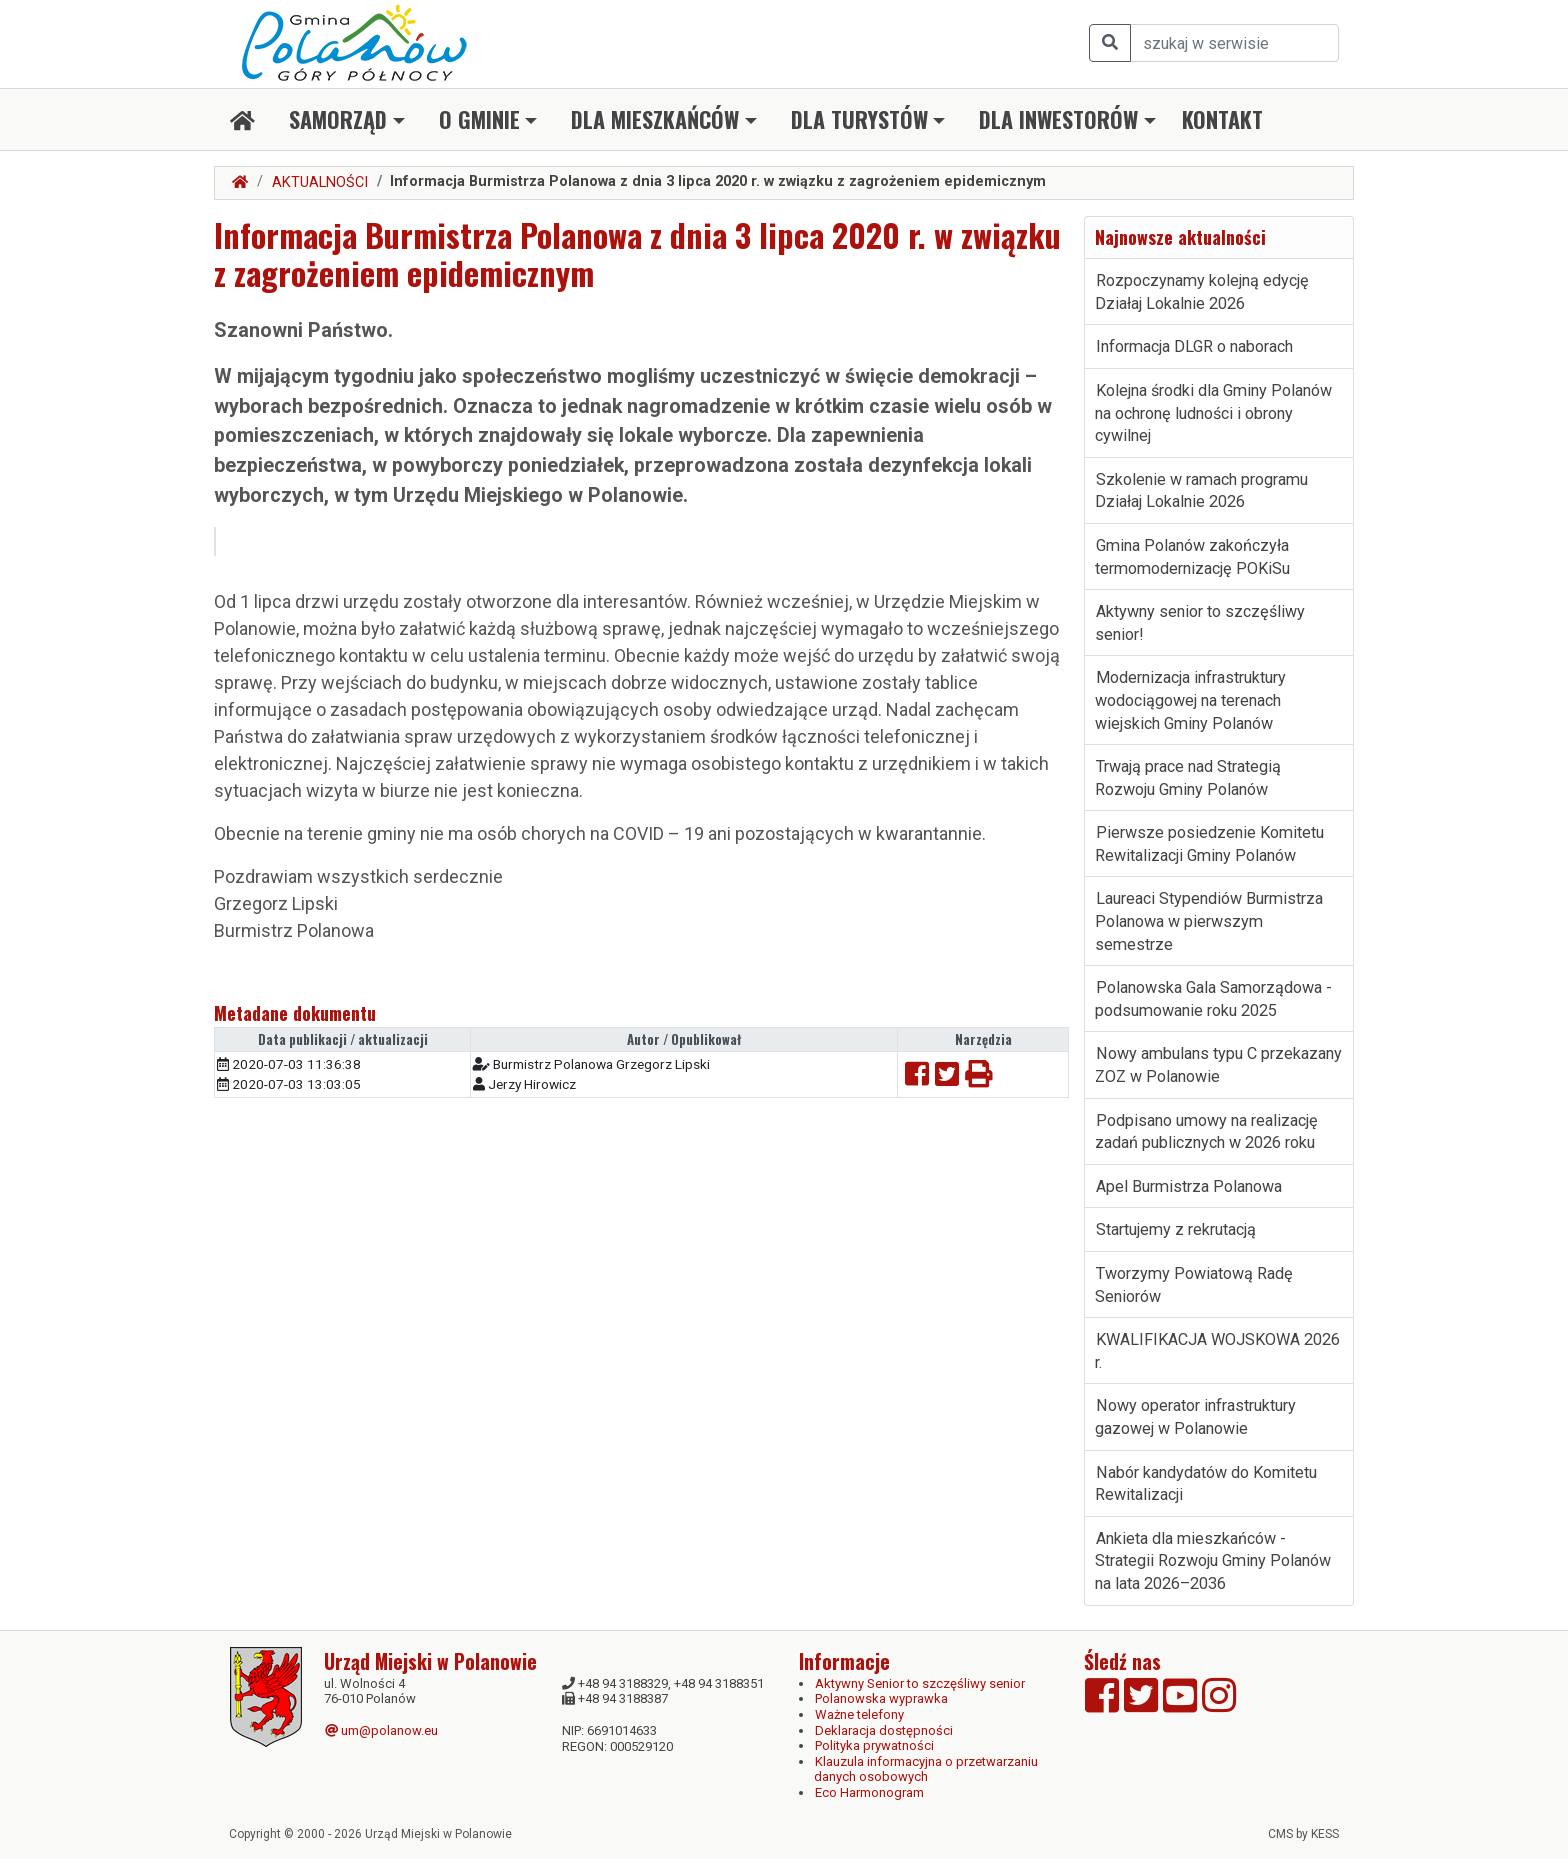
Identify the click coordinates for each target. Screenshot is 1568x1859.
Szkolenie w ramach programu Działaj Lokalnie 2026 (1201, 491)
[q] (1234, 43)
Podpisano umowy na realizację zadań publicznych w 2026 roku (1206, 1132)
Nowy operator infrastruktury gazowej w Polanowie (1195, 1417)
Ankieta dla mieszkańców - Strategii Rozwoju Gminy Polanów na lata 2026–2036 (1213, 1561)
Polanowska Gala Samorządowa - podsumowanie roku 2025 (1213, 999)
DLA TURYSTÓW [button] (859, 119)
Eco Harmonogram (869, 1792)
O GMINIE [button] (479, 119)
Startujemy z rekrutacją (1176, 1229)
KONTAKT (1222, 119)
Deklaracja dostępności (884, 1730)
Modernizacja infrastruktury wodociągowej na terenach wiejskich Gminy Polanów (1190, 700)
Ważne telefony (859, 1714)
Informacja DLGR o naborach (1194, 346)
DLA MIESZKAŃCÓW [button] (655, 119)
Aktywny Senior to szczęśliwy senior (920, 1683)
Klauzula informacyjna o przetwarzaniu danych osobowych (926, 1769)
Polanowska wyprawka (881, 1698)
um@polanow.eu (381, 1730)
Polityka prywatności (874, 1745)
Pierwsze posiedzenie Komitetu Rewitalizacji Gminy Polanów (1209, 844)
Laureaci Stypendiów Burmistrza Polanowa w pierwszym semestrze (1209, 921)
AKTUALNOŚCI (320, 182)
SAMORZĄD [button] (338, 119)
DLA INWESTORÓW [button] (1058, 119)
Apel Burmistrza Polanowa (1189, 1186)
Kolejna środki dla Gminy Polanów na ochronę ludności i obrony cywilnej (1213, 413)
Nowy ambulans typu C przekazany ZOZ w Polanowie (1218, 1065)
